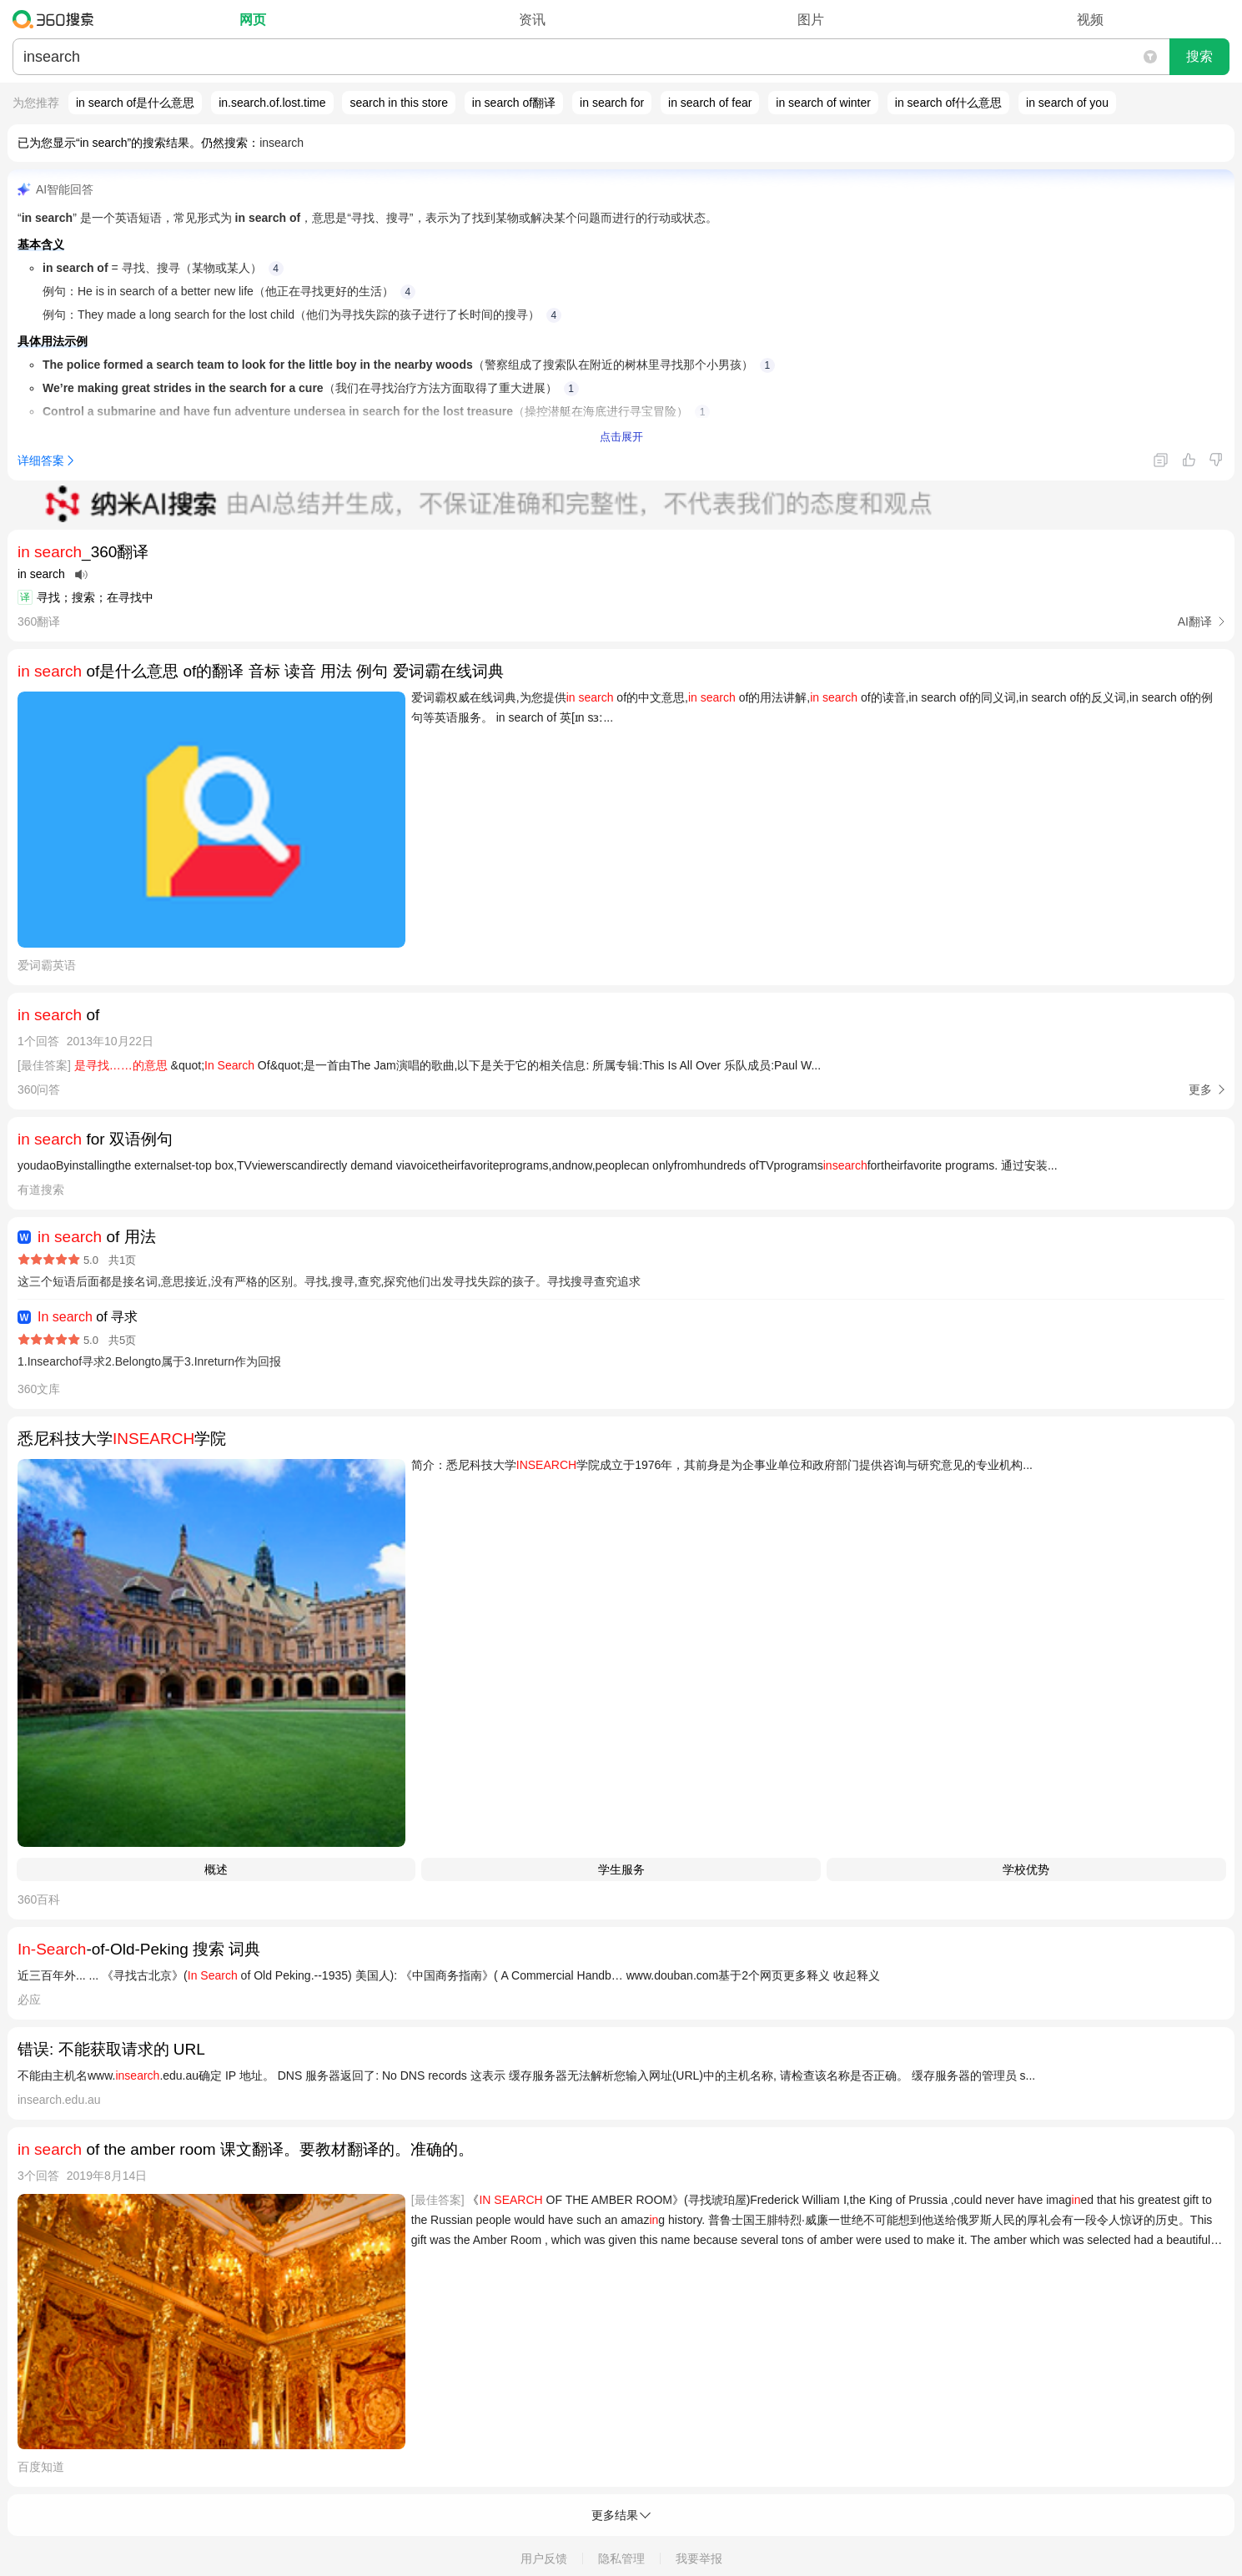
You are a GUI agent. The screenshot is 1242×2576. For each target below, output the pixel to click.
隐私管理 (621, 2558)
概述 (216, 1869)
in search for (612, 102)
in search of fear (710, 102)
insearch (281, 142)
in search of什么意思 (948, 102)
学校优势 (1026, 1869)
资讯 (532, 20)
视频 (1090, 20)
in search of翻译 (514, 102)
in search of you (1067, 102)
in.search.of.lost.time (272, 102)
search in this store (398, 102)
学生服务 (621, 1869)
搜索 (1199, 56)
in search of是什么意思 (135, 102)
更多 (1200, 1089)
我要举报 (699, 2558)
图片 (810, 20)
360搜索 (57, 19)
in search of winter (823, 102)
